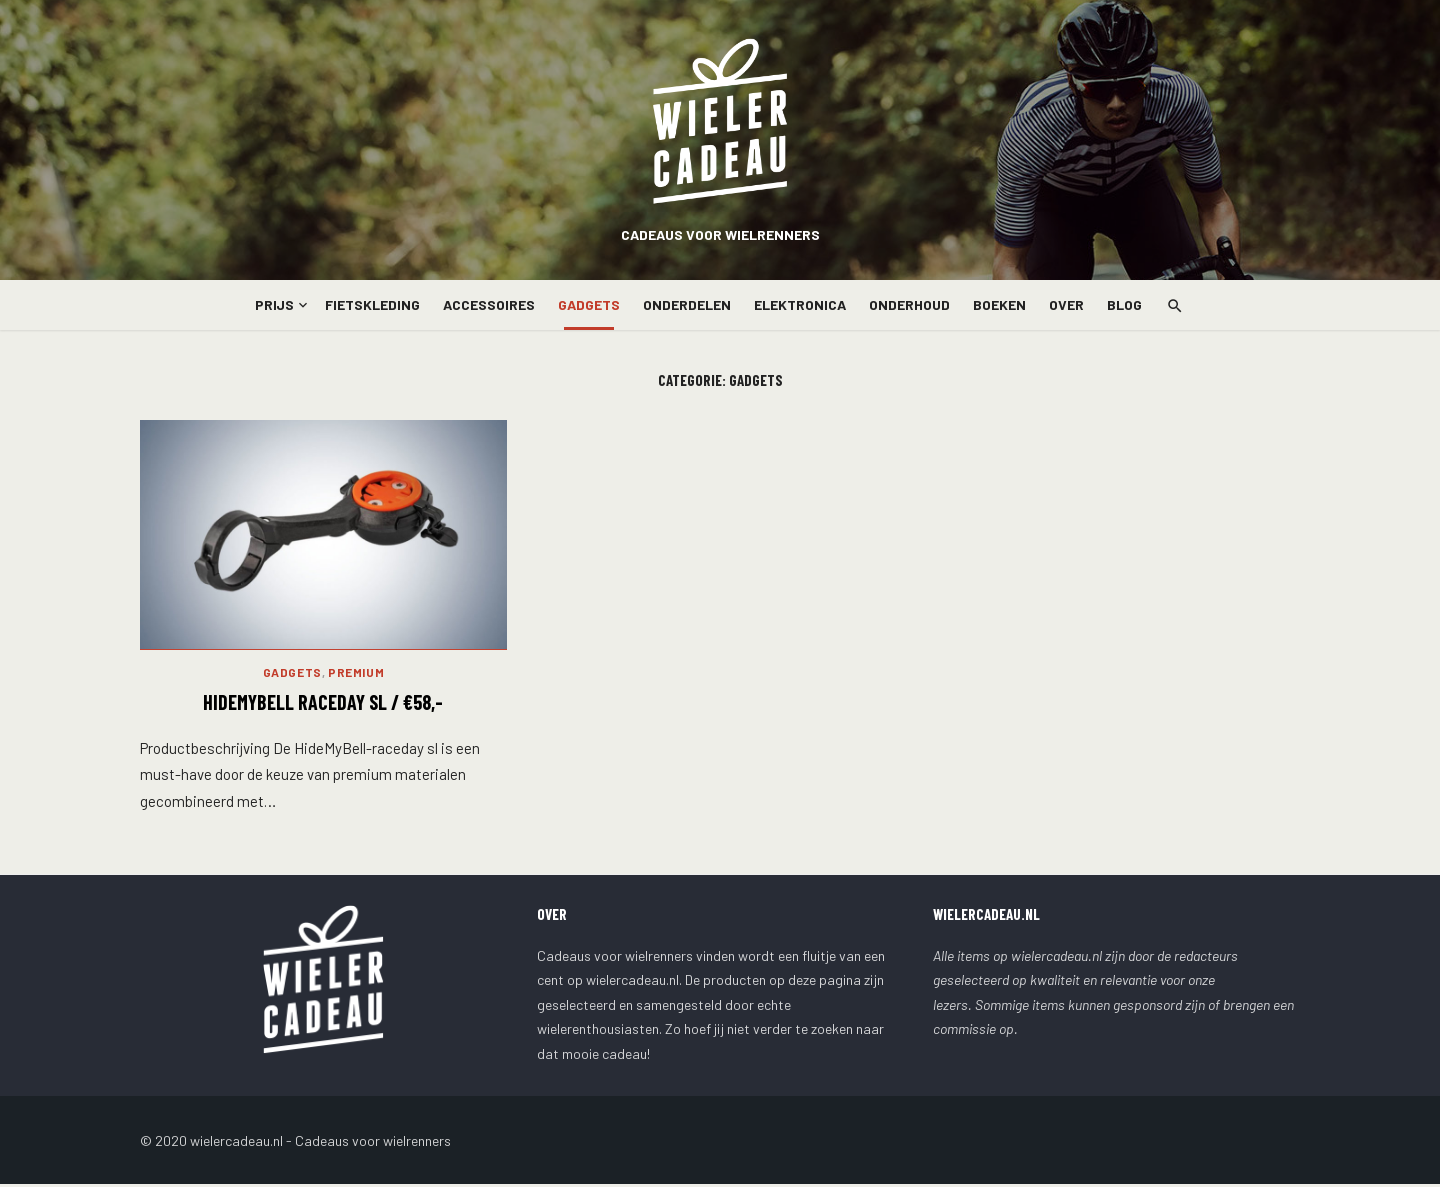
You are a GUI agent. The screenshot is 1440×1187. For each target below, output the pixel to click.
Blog (1124, 304)
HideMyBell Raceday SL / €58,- (323, 705)
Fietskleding (372, 304)
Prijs (274, 304)
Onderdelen (687, 304)
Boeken (999, 304)
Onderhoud (909, 304)
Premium (356, 675)
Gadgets (589, 304)
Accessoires (489, 304)
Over (1066, 304)
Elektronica (800, 304)
